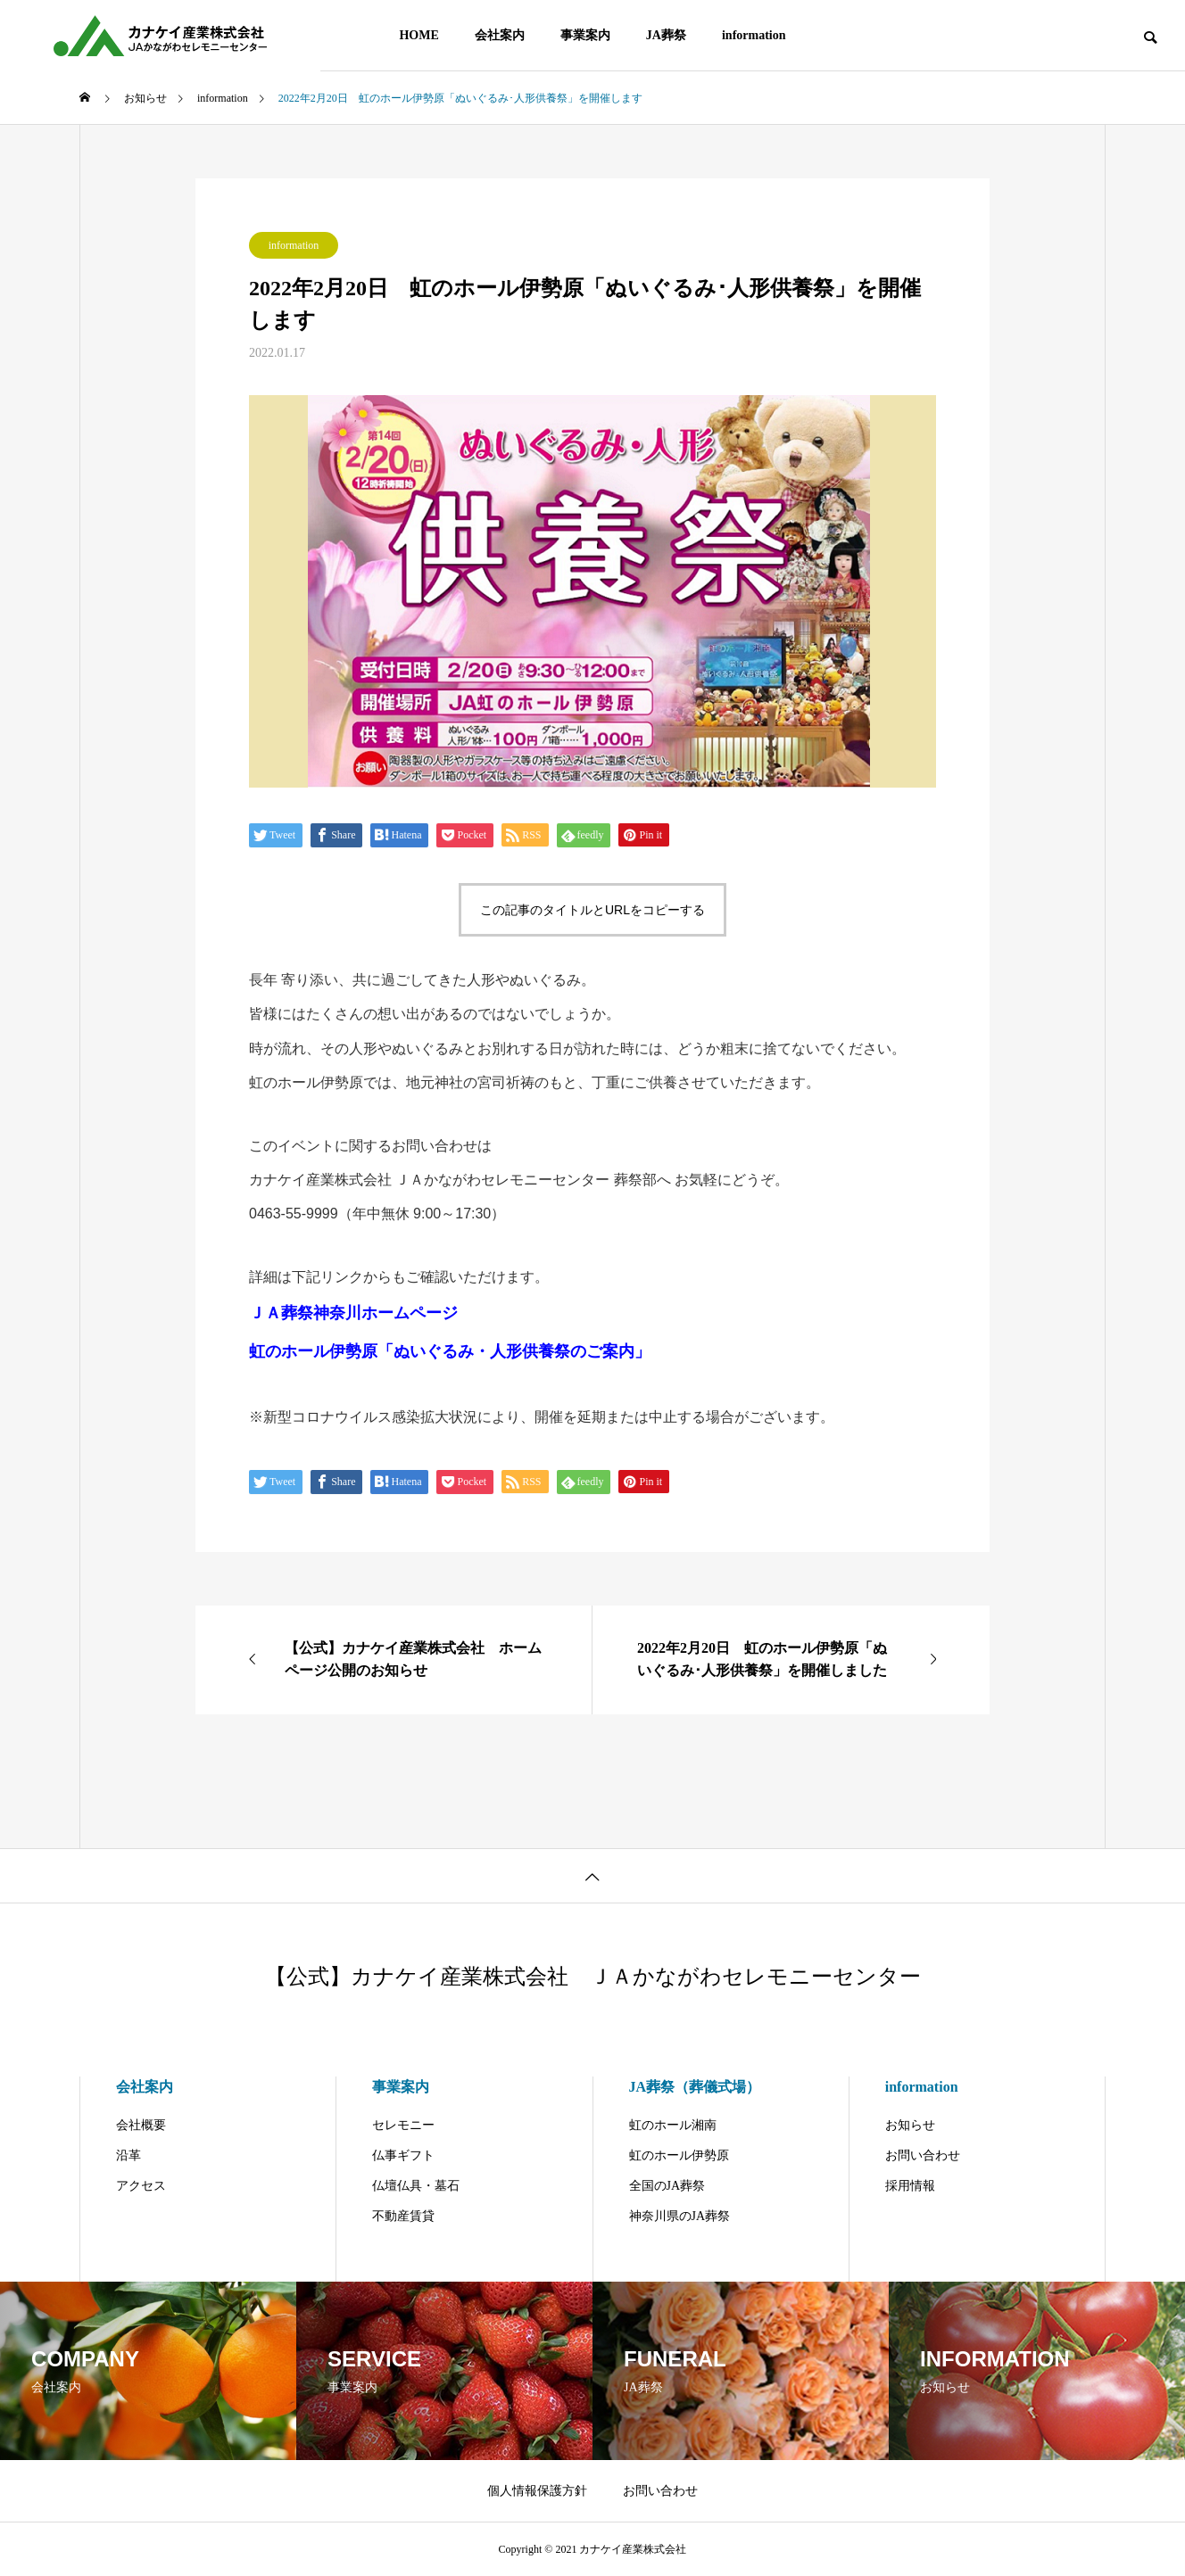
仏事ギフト (403, 2155)
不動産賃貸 (403, 2216)
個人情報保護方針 (537, 2491)
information (754, 35)
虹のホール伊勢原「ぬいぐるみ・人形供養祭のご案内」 (450, 1351)
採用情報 (910, 2185)
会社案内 (500, 35)
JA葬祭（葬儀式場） (695, 2086)
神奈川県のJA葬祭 (680, 2216)
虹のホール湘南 (673, 2125)
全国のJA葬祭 (667, 2185)
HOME (418, 35)
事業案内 (585, 35)
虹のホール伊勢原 (679, 2155)
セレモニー (403, 2125)
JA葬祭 (666, 35)
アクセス (141, 2185)
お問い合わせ (922, 2155)
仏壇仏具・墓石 (416, 2185)
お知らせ (910, 2125)
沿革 (128, 2155)
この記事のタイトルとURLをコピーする (592, 910)
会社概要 (141, 2125)
